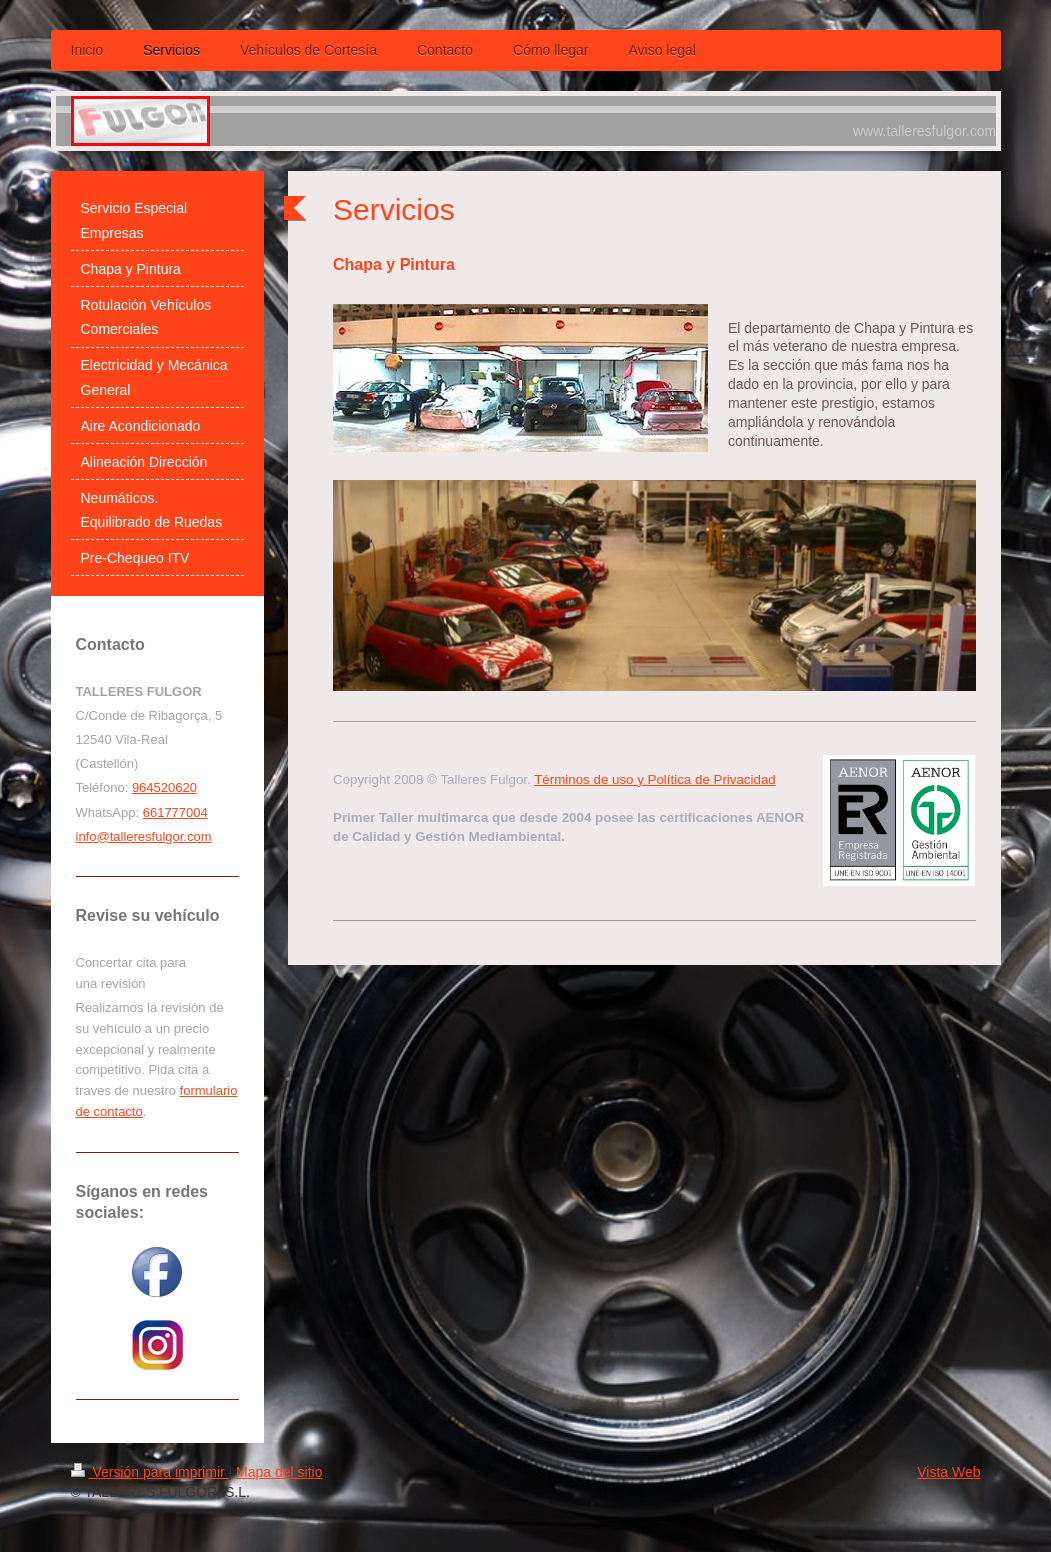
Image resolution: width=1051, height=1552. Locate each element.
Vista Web (948, 1472)
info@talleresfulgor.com (144, 836)
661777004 (175, 812)
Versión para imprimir (150, 1472)
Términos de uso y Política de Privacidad (655, 779)
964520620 (164, 787)
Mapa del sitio (279, 1472)
